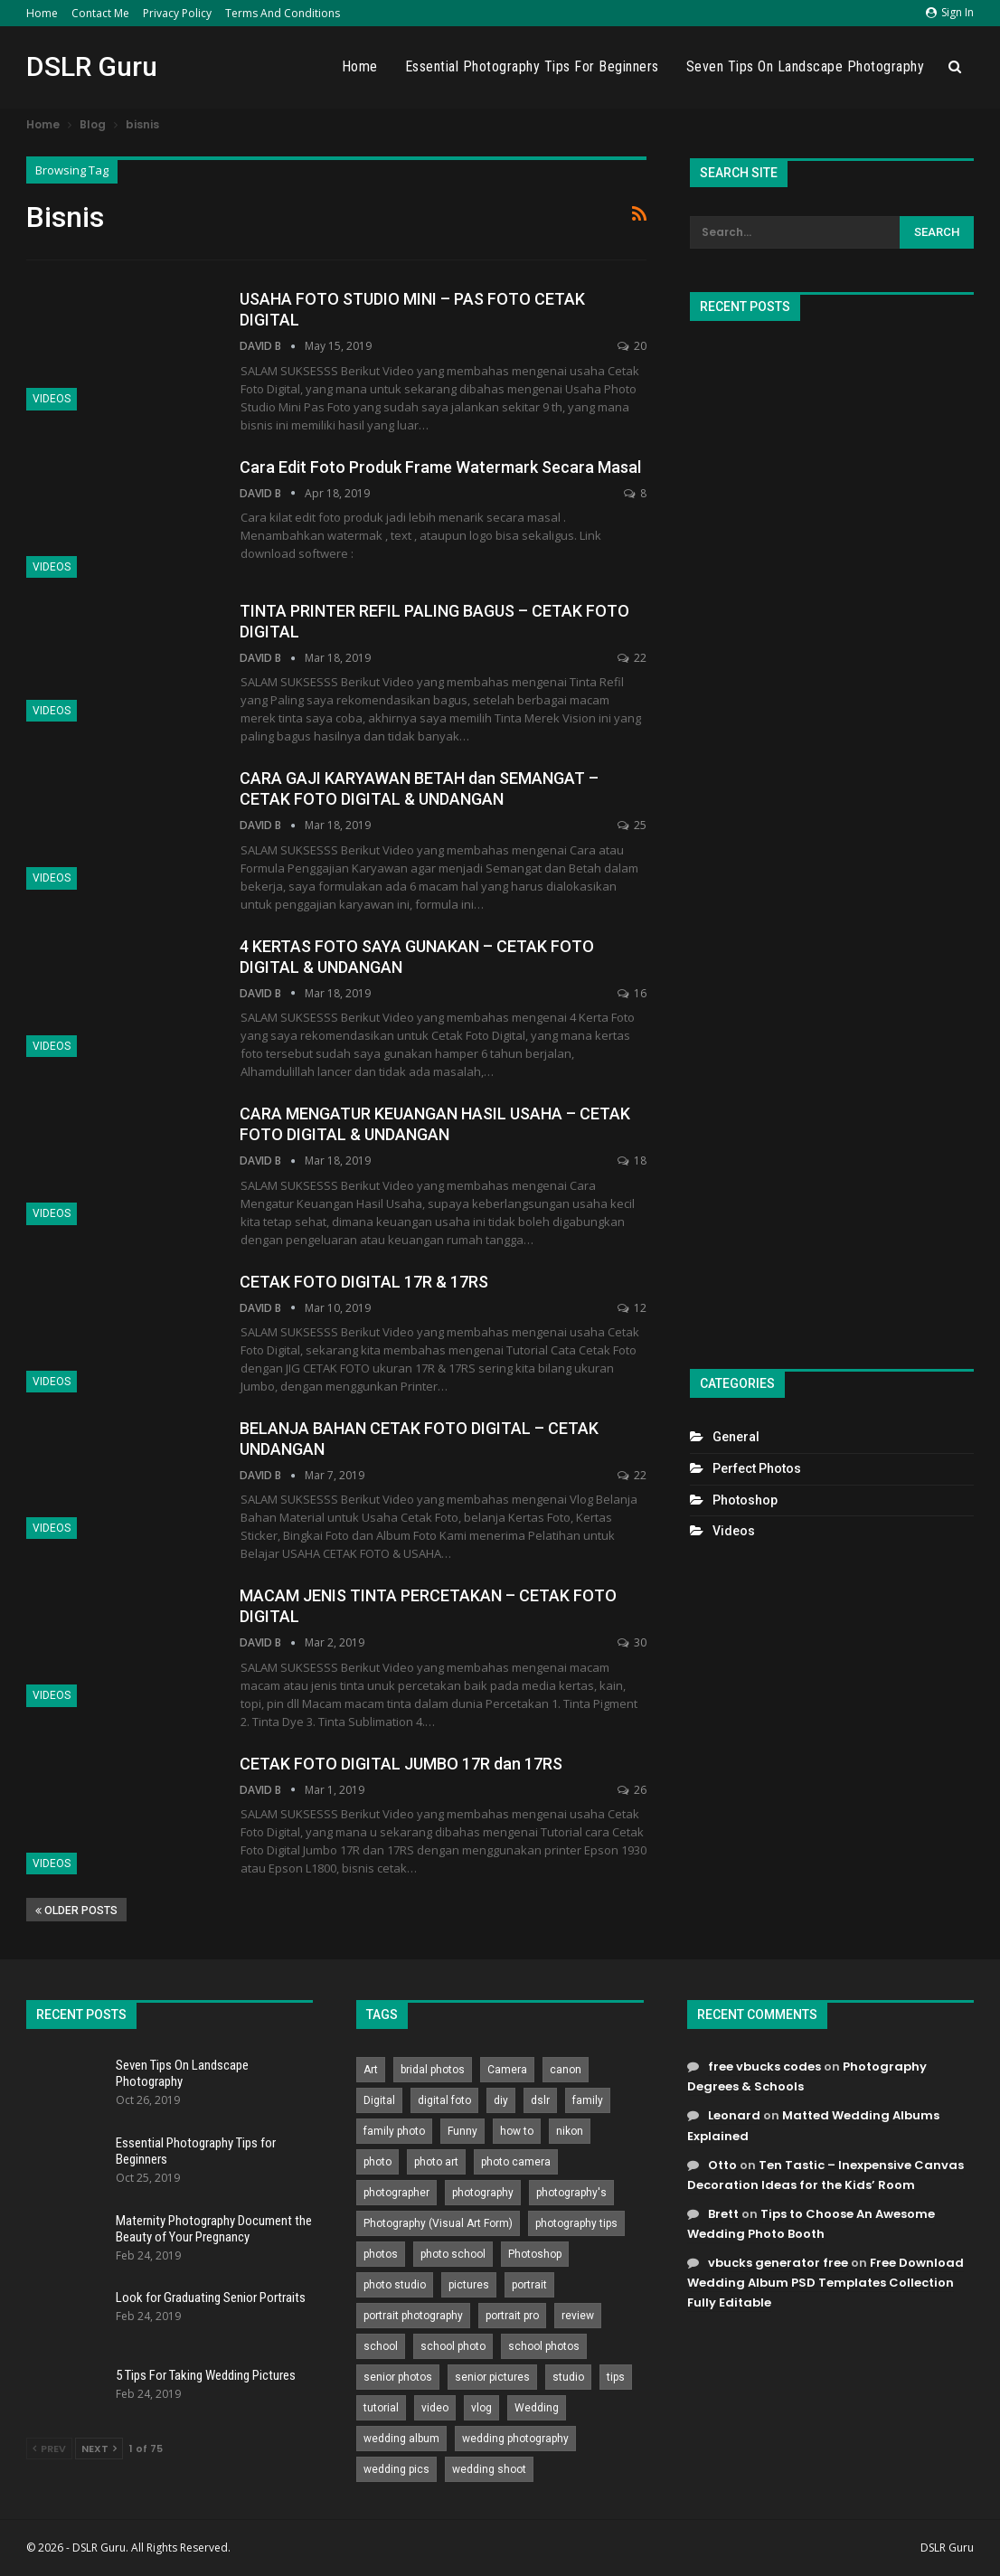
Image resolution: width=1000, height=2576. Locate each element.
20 (632, 346)
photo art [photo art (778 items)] (436, 2162)
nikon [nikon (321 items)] (569, 2131)
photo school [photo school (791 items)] (453, 2254)
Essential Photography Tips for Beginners (532, 66)
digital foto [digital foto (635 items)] (444, 2100)
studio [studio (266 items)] (568, 2377)
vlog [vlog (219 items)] (481, 2407)
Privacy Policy (177, 13)
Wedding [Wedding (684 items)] (536, 2407)
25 (632, 825)
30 (632, 1642)
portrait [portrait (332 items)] (529, 2285)
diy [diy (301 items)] (501, 2100)
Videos (52, 398)
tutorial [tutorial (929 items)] (381, 2407)
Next (99, 2448)
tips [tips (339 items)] (616, 2377)
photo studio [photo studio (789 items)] (394, 2285)
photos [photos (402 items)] (380, 2254)
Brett (723, 2213)
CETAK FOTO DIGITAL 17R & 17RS (364, 1281)
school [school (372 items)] (380, 2346)
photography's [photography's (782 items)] (571, 2192)
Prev (49, 2448)
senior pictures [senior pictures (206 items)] (492, 2377)
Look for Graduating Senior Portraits (211, 2297)
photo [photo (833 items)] (377, 2162)
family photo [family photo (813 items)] (394, 2131)
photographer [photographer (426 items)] (396, 2192)
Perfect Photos (756, 1468)
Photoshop (745, 1500)
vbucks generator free (778, 2262)
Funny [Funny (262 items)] (462, 2131)
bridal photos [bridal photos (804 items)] (433, 2069)
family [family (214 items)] (587, 2100)
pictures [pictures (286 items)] (468, 2285)
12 (632, 1308)
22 (632, 657)
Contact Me (100, 13)
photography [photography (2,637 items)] (483, 2192)
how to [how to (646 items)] (516, 2131)
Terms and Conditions (282, 13)
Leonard (734, 2115)
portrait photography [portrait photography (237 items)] (413, 2315)
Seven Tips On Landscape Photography (805, 66)
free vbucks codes (764, 2066)
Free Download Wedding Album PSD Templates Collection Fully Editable (825, 2282)
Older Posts (76, 1910)
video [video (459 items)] (434, 2407)
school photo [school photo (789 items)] (453, 2346)
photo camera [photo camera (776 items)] (516, 2162)
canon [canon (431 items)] (565, 2069)
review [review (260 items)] (577, 2315)
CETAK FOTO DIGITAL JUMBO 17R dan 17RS (401, 1763)
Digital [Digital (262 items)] (379, 2100)
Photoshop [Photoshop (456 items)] (534, 2254)
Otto (722, 2165)
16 (632, 993)
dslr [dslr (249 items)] (540, 2100)
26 (632, 1790)
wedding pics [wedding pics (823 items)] (396, 2469)
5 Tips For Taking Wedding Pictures (206, 2375)
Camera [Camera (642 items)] (507, 2069)
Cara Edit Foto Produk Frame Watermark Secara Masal (440, 467)
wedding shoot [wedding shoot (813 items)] (489, 2469)
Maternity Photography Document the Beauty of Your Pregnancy (214, 2229)
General (735, 1437)
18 (632, 1160)
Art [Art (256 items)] (370, 2069)
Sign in (950, 12)
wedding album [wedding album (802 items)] (401, 2438)
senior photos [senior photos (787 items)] (397, 2377)
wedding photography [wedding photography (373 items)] (515, 2438)
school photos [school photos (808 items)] (544, 2346)
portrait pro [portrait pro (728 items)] (512, 2315)
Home (42, 13)
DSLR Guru (91, 66)
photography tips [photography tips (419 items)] (576, 2223)
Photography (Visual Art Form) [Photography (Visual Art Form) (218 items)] (438, 2223)
